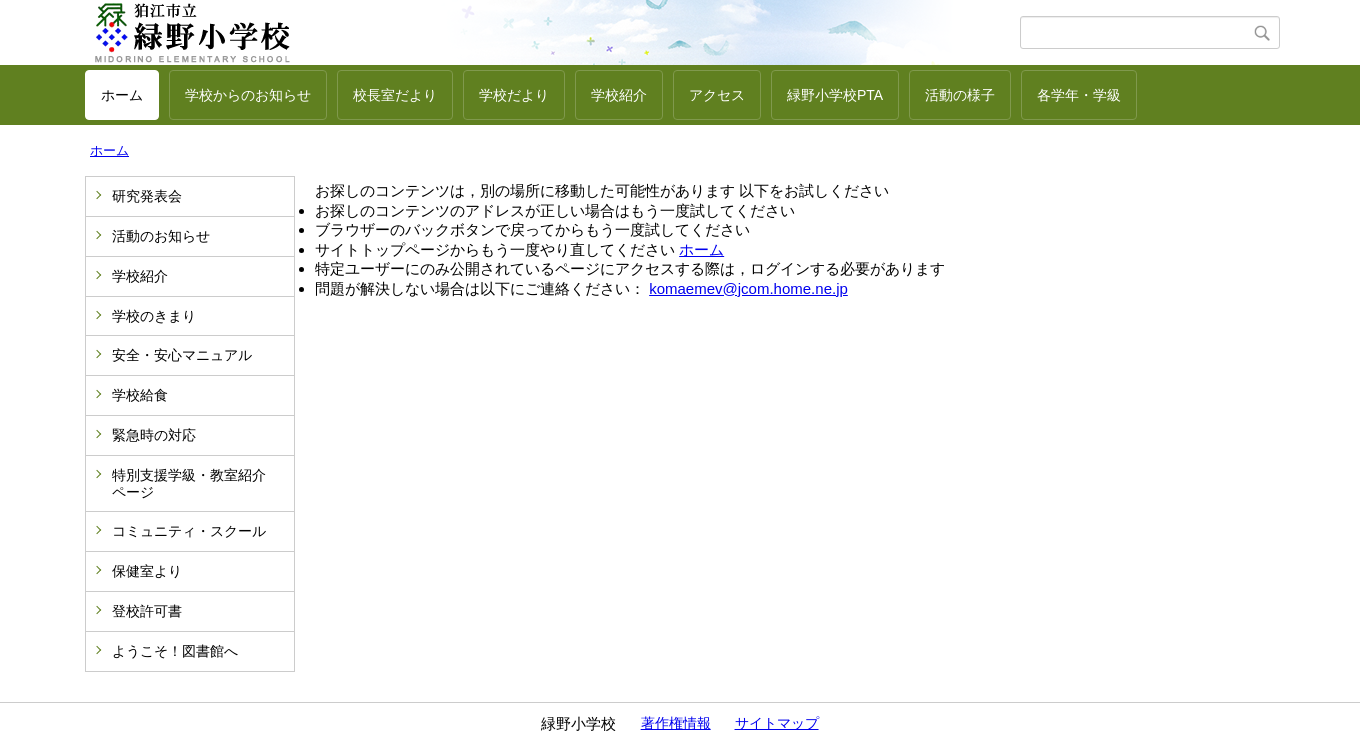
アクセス (717, 95)
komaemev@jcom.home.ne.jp (748, 288)
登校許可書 (147, 611)
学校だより (514, 95)
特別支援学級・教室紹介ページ (189, 483)
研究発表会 (147, 196)
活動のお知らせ (161, 236)
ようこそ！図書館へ (175, 651)
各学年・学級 (1079, 95)
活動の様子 (960, 95)
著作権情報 (676, 723)
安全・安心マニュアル (182, 355)
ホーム (122, 95)
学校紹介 (619, 95)
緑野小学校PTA (835, 95)
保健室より (147, 571)
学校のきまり (154, 316)
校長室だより (395, 95)
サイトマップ (777, 723)
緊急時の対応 (154, 435)
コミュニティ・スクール (189, 531)
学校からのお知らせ (248, 95)
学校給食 (140, 395)
